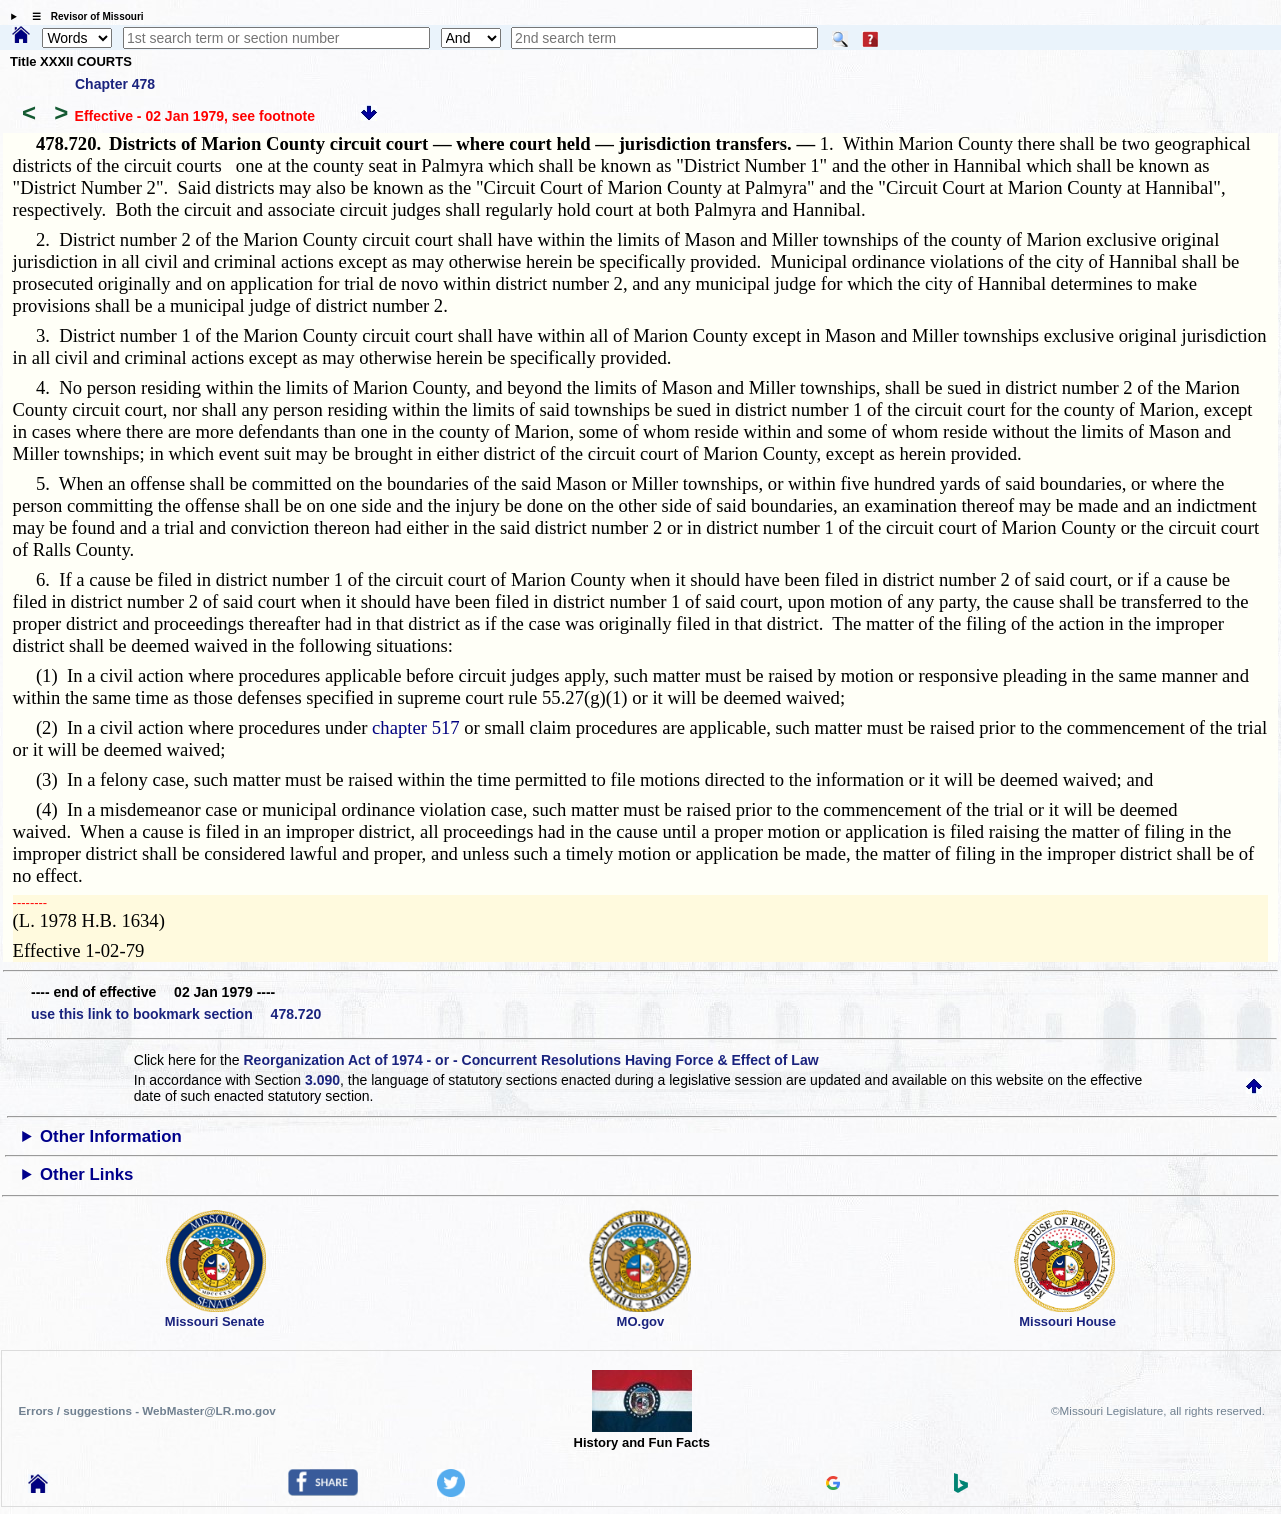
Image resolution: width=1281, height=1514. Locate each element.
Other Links (86, 1174)
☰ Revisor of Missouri (83, 16)
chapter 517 (416, 727)
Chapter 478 (115, 84)
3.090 (322, 1080)
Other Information (111, 1136)
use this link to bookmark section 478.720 (176, 1014)
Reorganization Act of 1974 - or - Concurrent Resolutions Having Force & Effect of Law (530, 1060)
